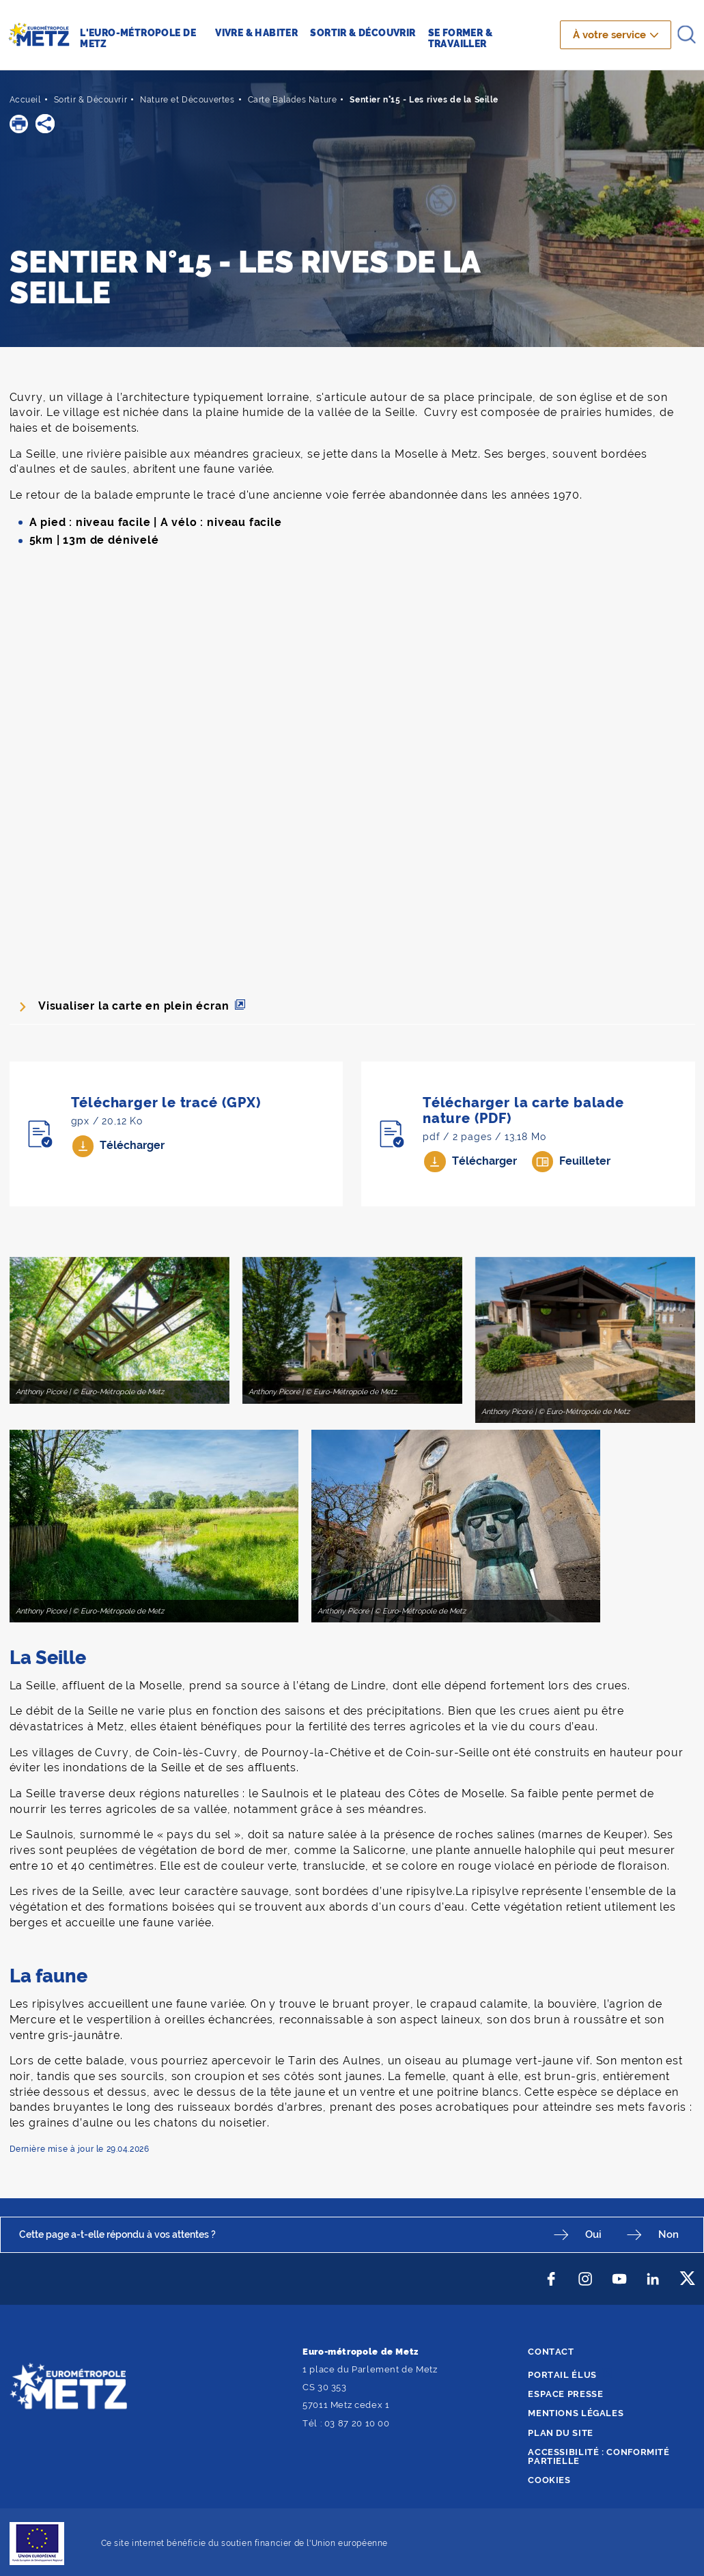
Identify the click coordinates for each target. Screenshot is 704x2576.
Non (669, 2234)
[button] (19, 123)
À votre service (610, 35)
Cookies (549, 2479)
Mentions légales (575, 2412)
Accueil (25, 100)
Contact (551, 2351)
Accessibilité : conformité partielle (598, 2455)
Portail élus (562, 2374)
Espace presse (565, 2393)
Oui (597, 2234)
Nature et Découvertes (187, 100)
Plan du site (560, 2432)
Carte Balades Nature (292, 100)
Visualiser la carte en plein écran (133, 1005)
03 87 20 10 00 (357, 2423)
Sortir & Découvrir (91, 100)
